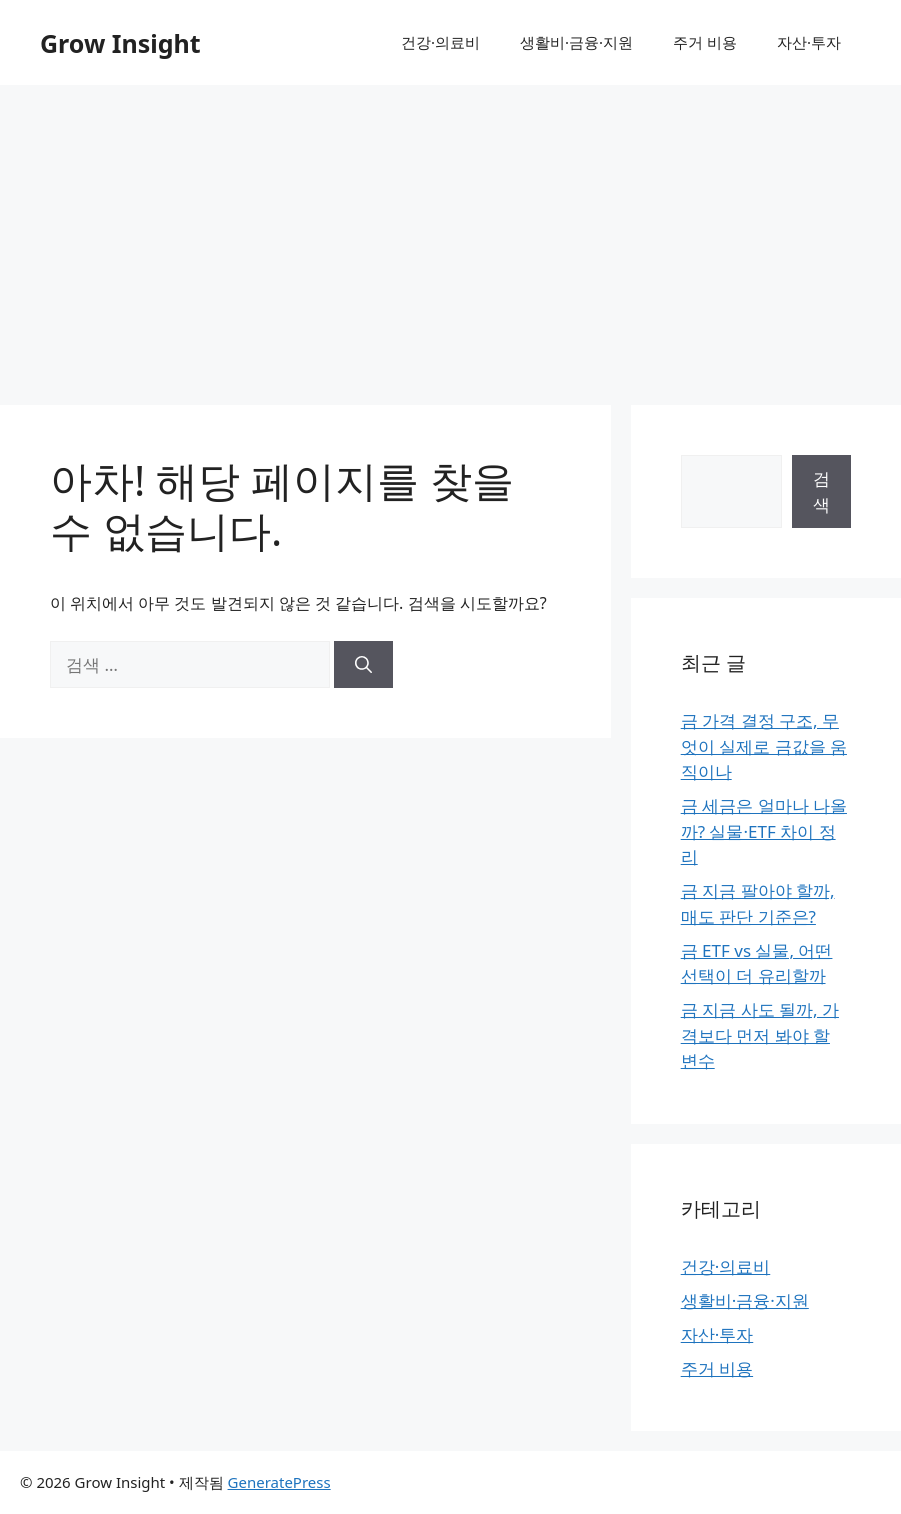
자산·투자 (809, 42)
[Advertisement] (450, 235)
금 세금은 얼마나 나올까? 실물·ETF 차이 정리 (764, 831)
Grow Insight (120, 43)
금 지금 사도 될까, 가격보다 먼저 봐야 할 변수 (760, 1035)
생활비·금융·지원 (576, 42)
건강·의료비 (440, 42)
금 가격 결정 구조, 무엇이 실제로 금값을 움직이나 (764, 746)
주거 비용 (705, 42)
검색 (821, 491)
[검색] (363, 665)
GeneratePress (279, 1482)
